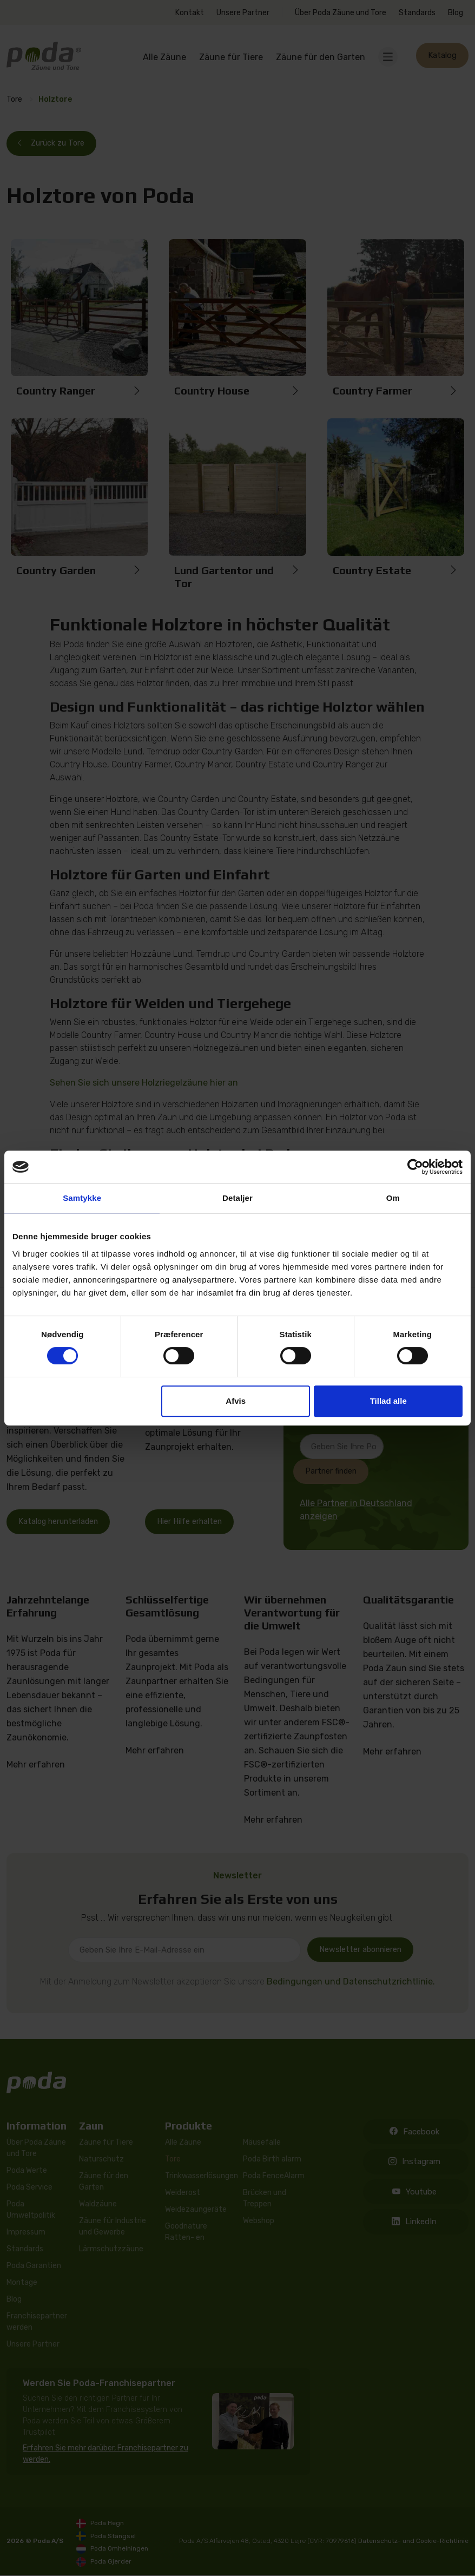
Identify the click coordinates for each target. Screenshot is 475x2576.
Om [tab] (393, 1197)
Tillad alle (388, 1400)
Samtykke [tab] (82, 1197)
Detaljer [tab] (237, 1197)
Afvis (236, 1400)
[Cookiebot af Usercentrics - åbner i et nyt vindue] (415, 1167)
